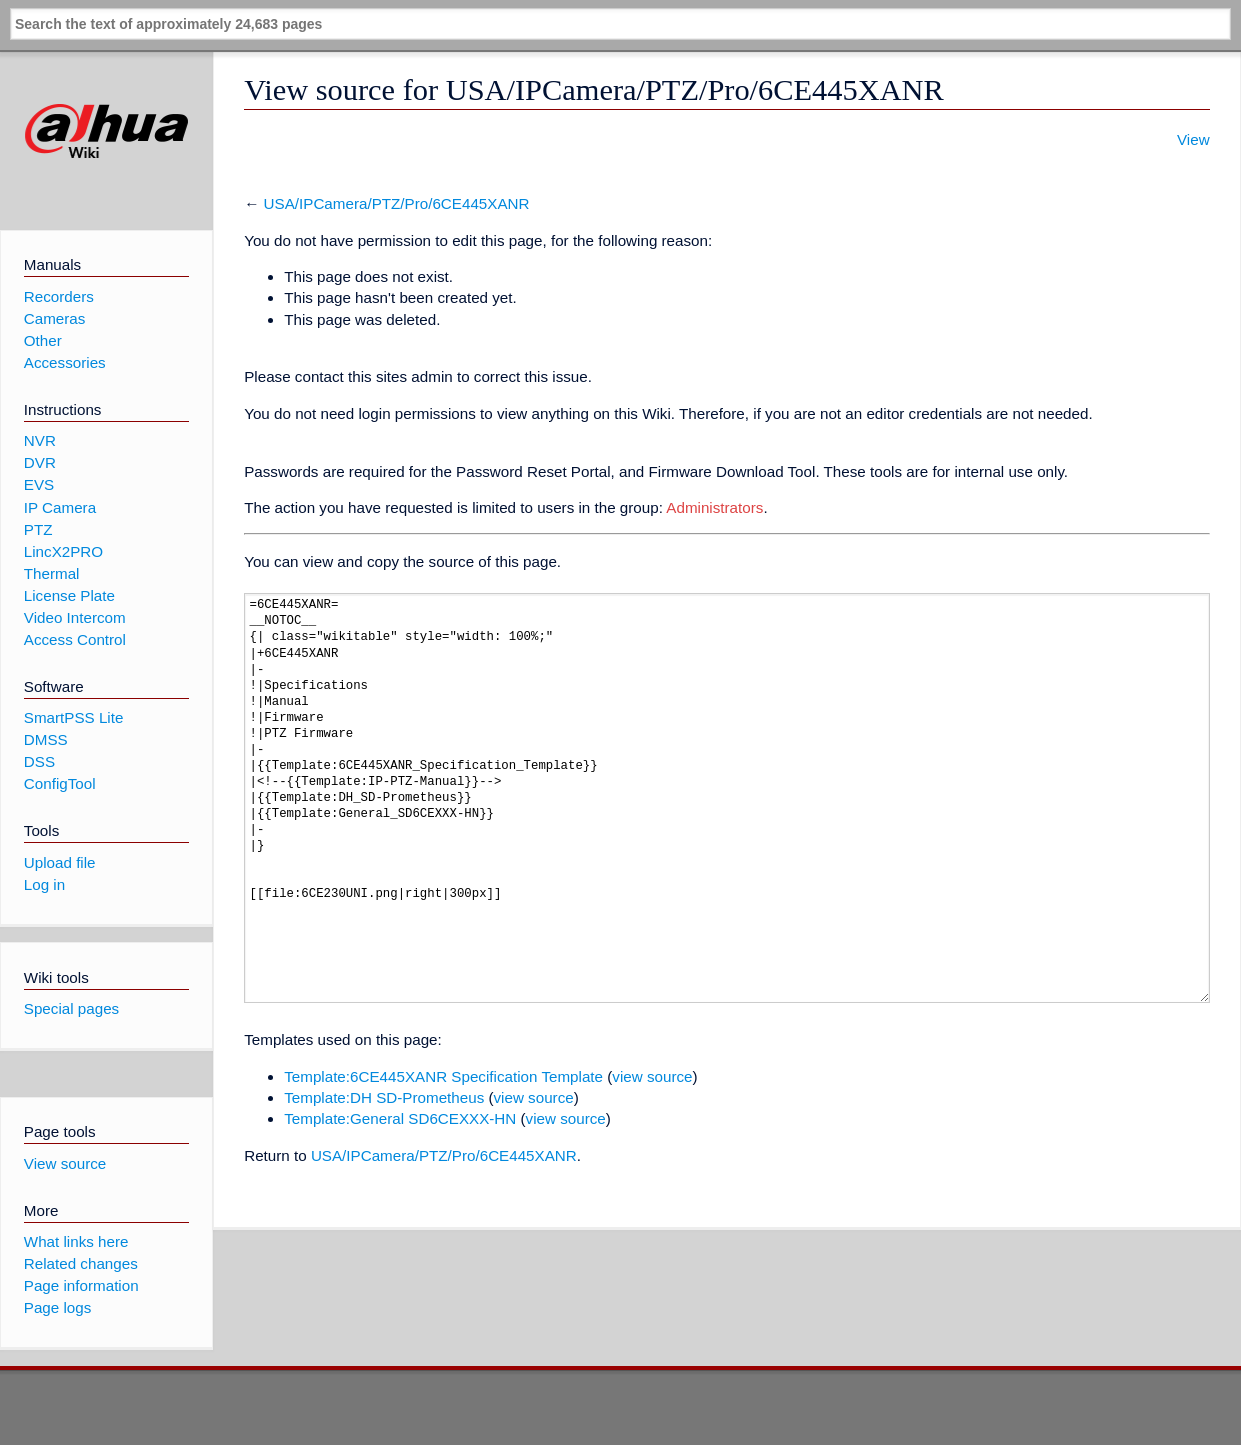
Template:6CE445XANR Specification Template (443, 1076)
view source (652, 1076)
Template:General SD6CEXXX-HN (400, 1118)
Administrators (714, 507)
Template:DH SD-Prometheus (384, 1097)
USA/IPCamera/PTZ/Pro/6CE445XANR (397, 203)
